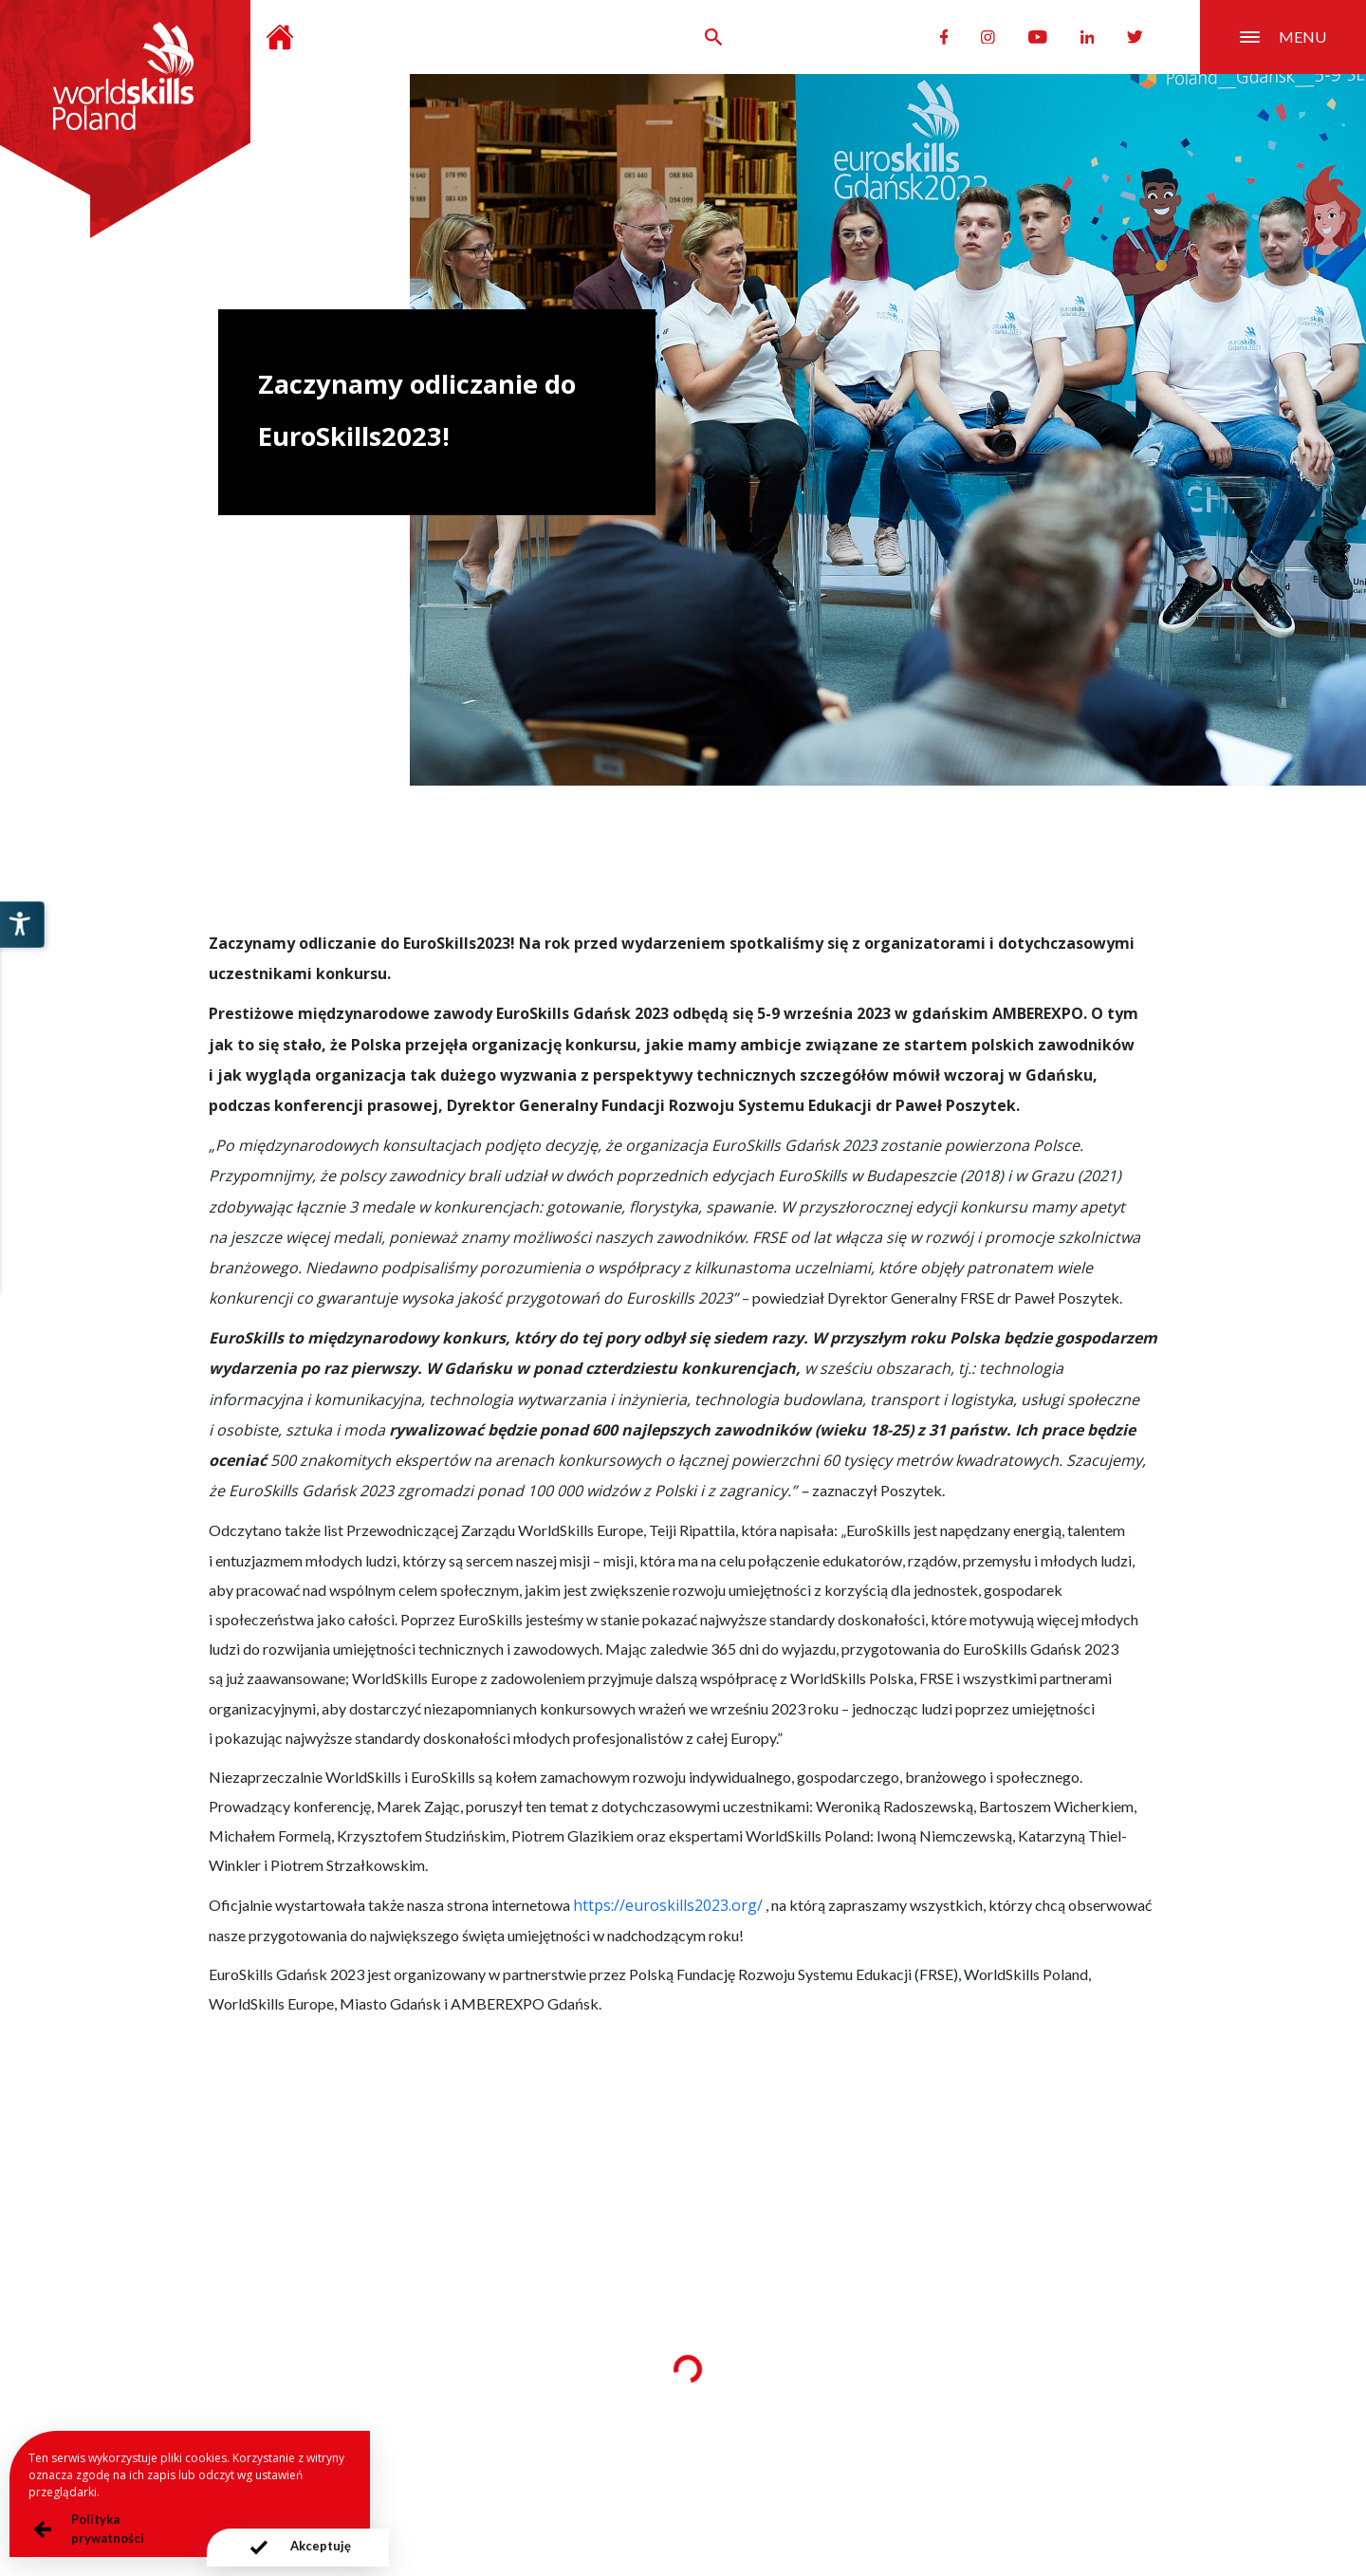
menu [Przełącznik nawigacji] (1283, 37)
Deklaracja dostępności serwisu (890, 2466)
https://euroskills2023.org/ (668, 1905)
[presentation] (279, 2548)
